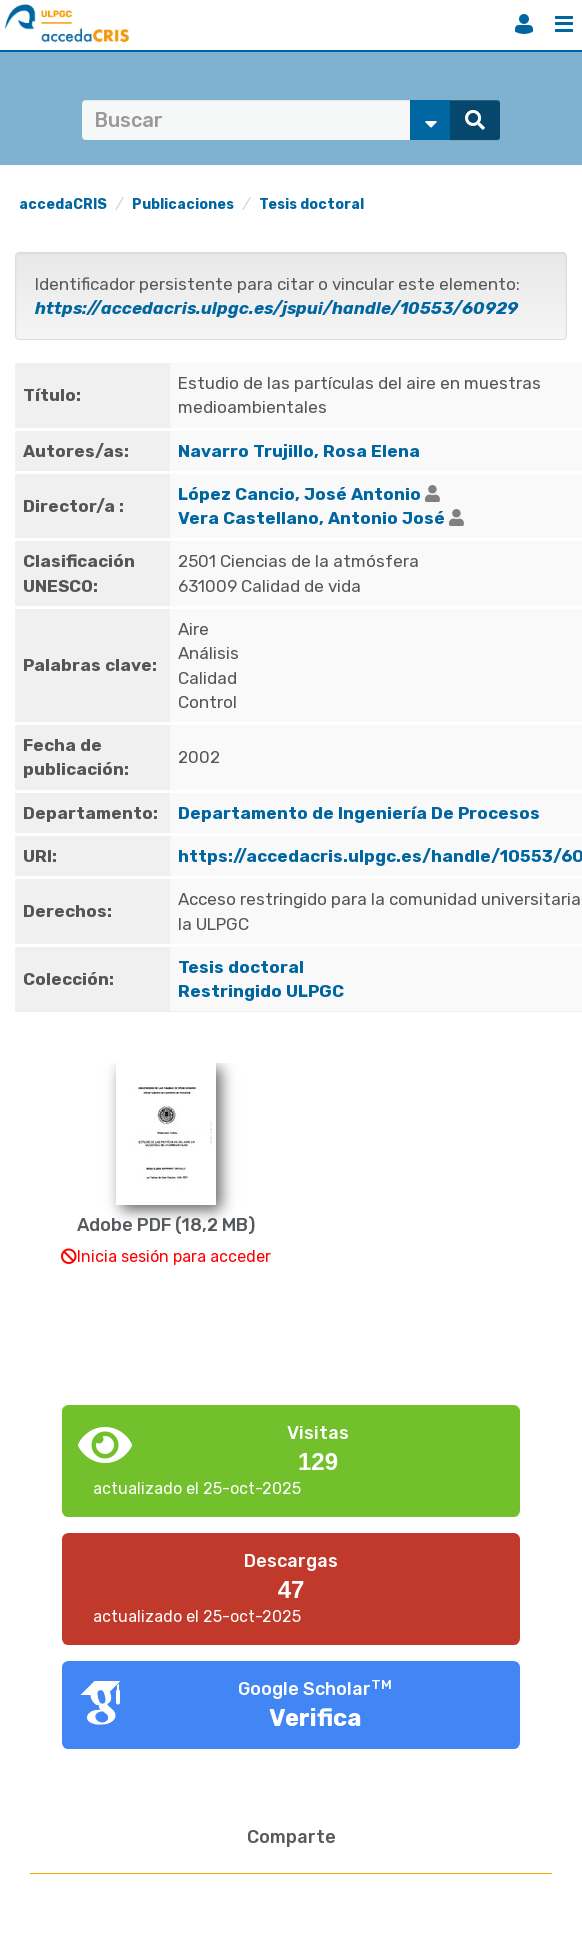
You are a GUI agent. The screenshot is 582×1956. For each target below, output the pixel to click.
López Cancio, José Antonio (299, 494)
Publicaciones (183, 204)
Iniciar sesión (524, 24)
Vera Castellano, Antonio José (311, 518)
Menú (564, 24)
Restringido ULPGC (261, 991)
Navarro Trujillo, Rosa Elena (299, 451)
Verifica (315, 1718)
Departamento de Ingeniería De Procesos (359, 813)
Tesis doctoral (311, 204)
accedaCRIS (63, 204)
